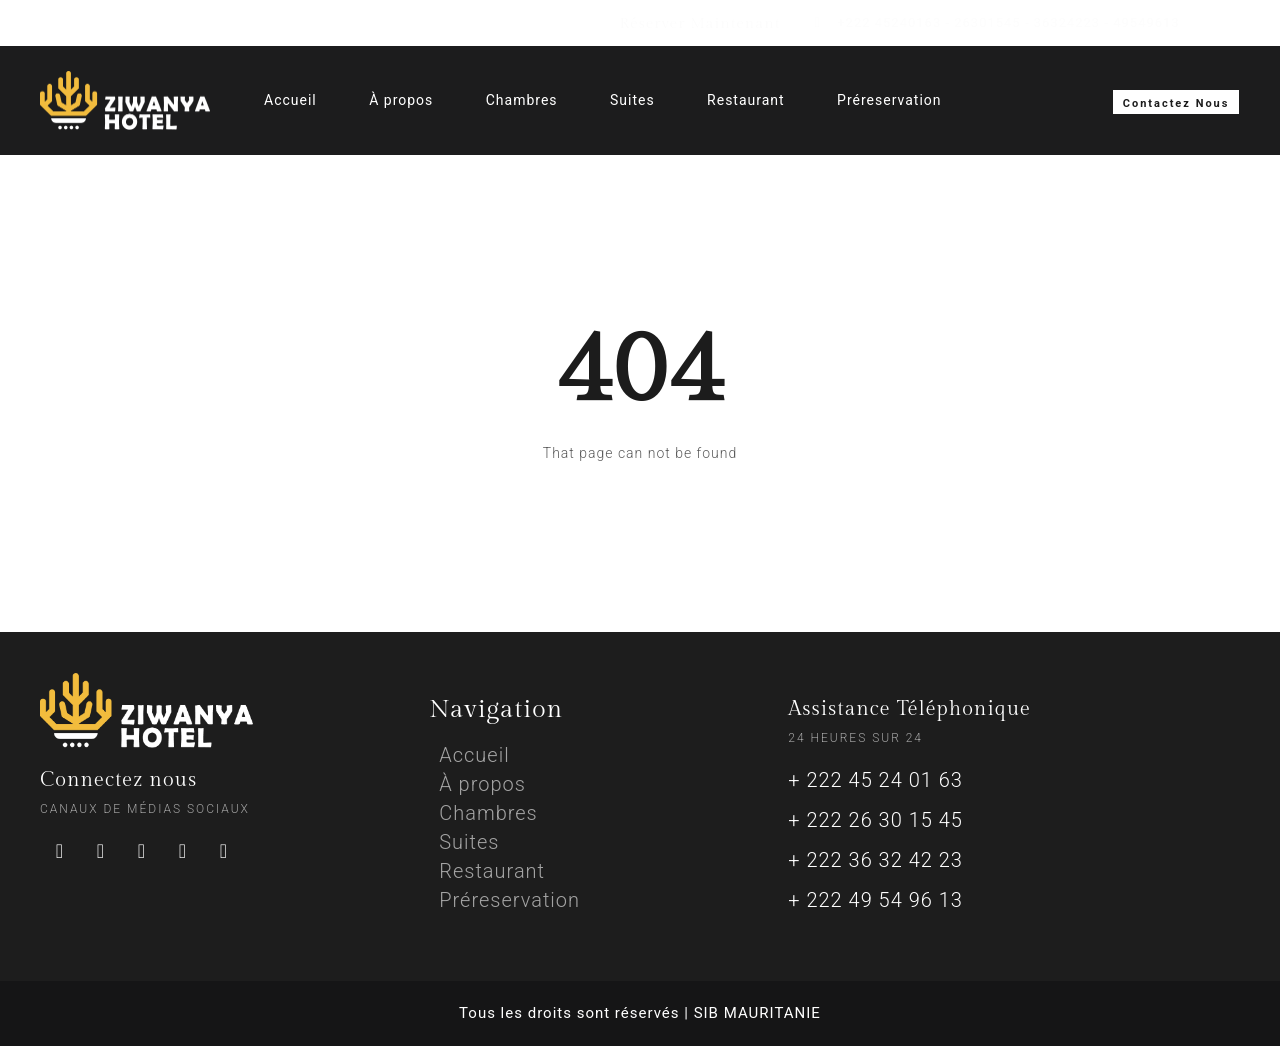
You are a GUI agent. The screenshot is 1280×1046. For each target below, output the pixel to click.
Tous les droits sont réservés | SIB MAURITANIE (640, 1013)
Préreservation (889, 100)
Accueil (290, 100)
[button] (1176, 102)
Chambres (522, 100)
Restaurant (746, 100)
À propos (401, 100)
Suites (632, 100)
